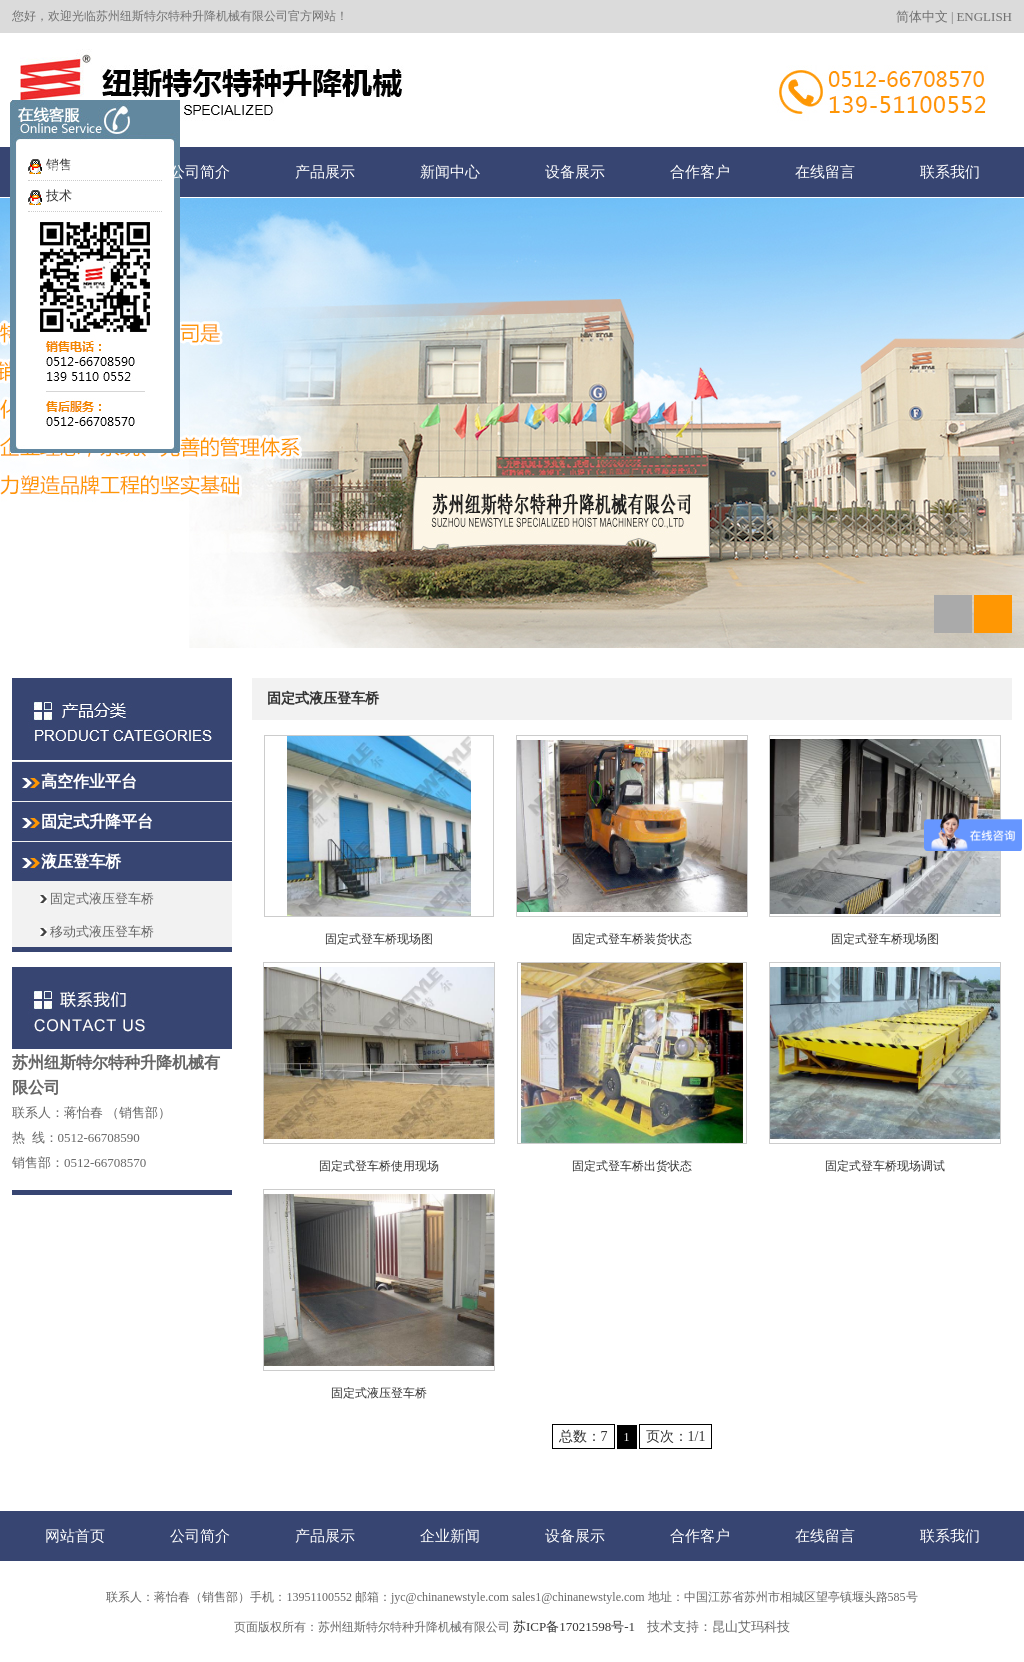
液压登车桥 (81, 861)
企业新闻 (450, 1535)
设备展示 (575, 171)
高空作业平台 (89, 781)
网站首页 (75, 171)
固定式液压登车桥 (97, 898)
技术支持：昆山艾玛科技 (718, 1626)
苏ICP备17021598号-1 (574, 1626)
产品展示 (325, 171)
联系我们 (950, 171)
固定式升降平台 (97, 821)
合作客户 (700, 171)
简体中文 (922, 16)
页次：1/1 (676, 1436)
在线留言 (825, 171)
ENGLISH (984, 16)
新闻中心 (450, 171)
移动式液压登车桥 (97, 931)
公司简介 (200, 171)
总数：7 (583, 1436)
